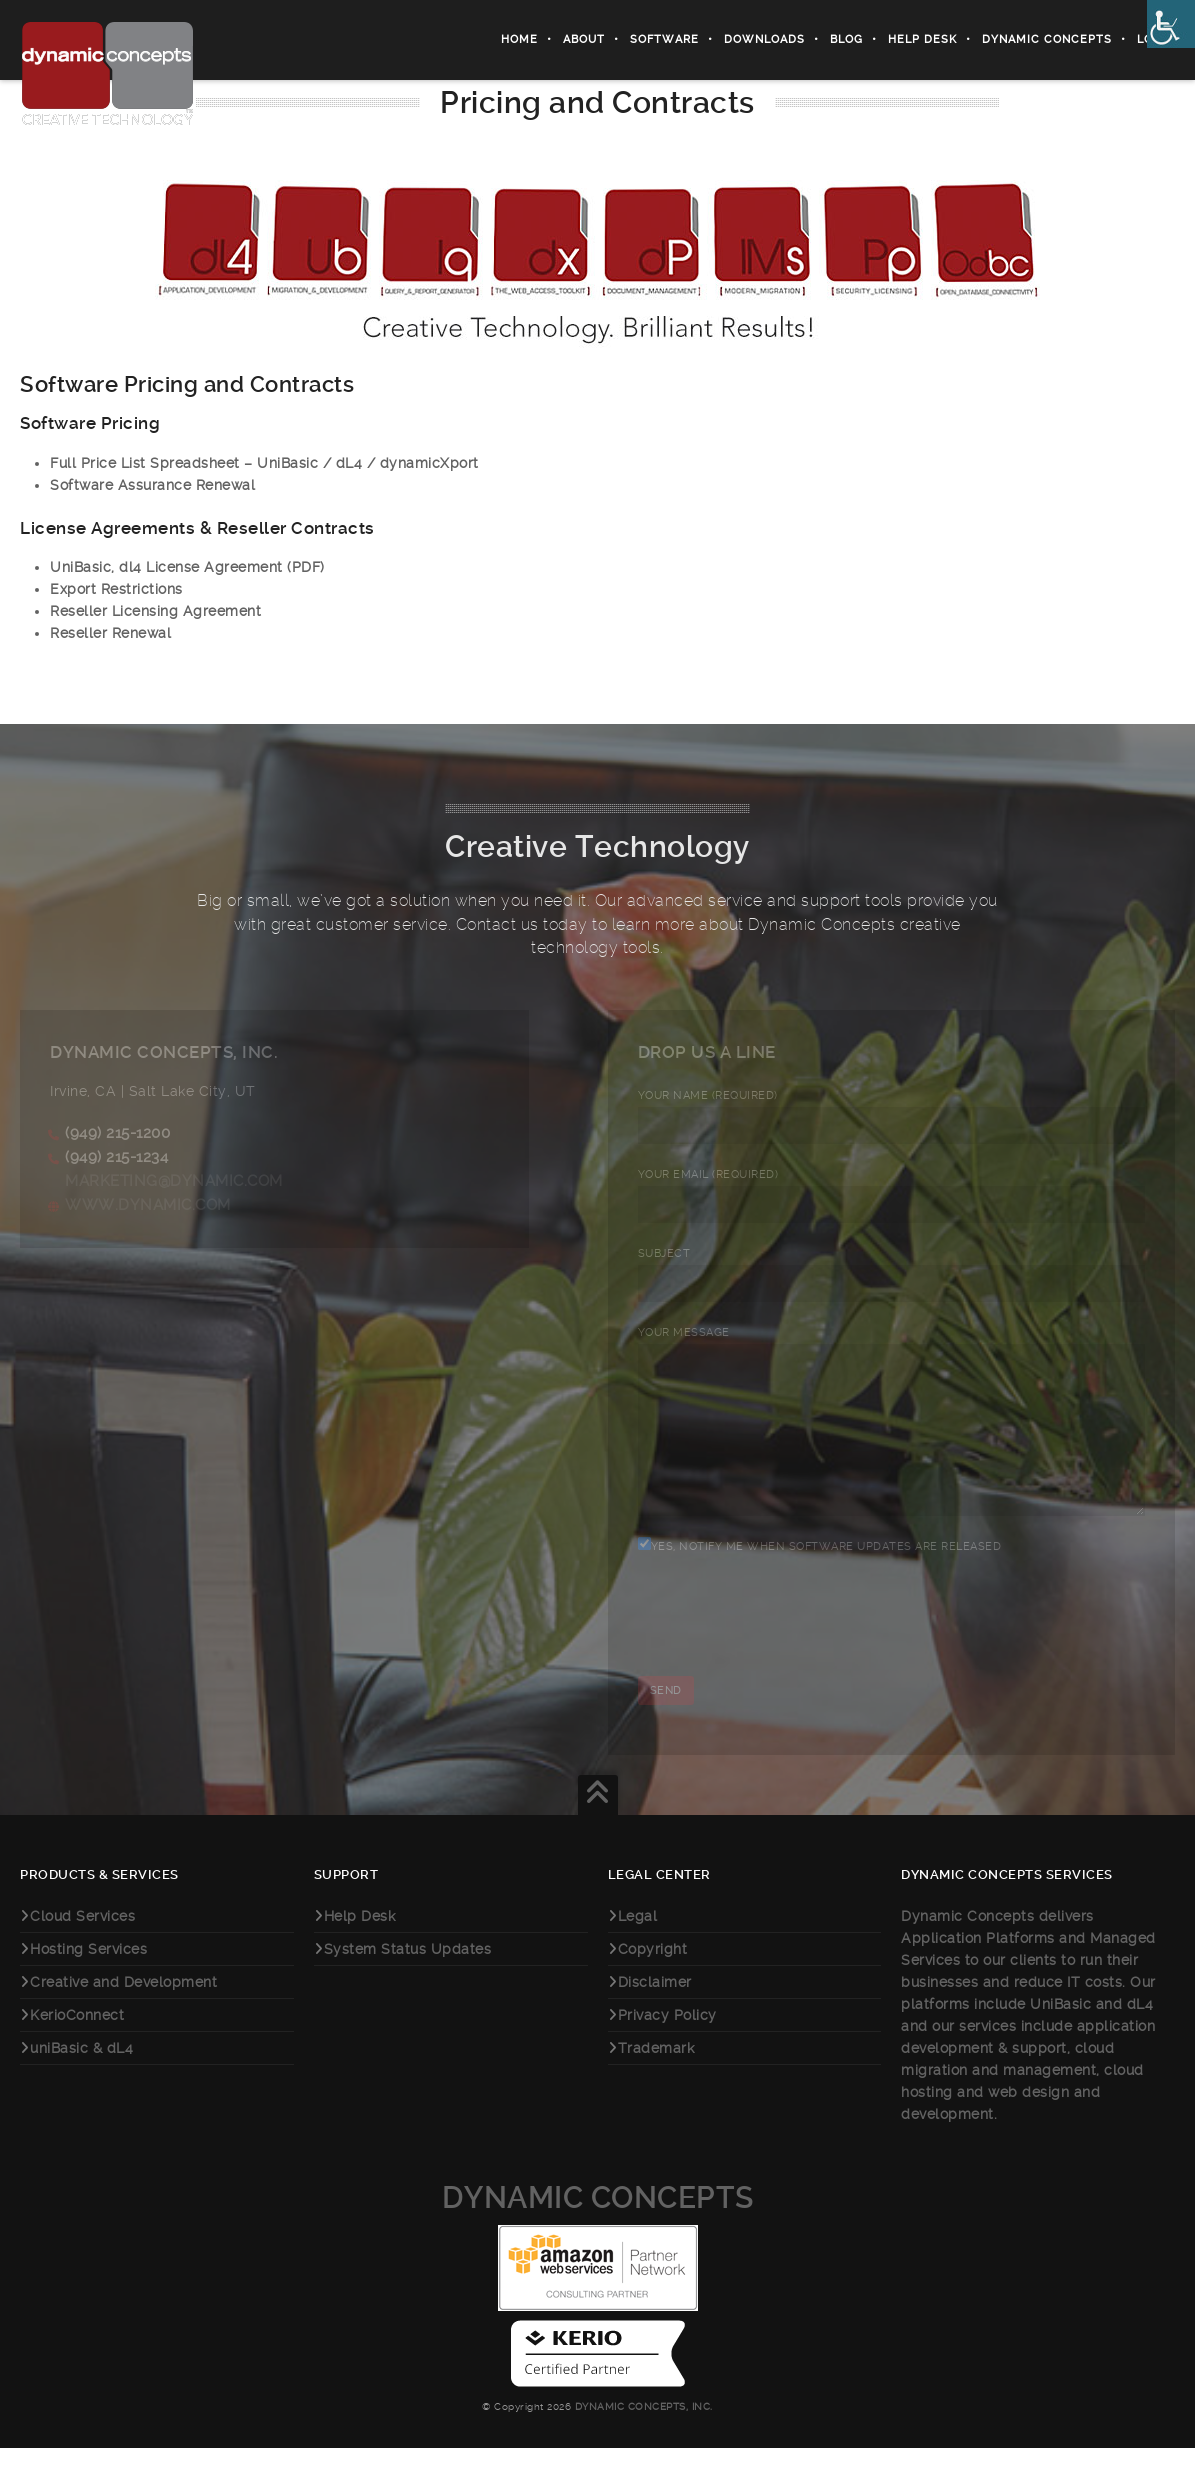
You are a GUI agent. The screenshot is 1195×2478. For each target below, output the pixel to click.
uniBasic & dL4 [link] (81, 2078)
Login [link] (1156, 39)
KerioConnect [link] (77, 2045)
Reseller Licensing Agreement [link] (155, 611)
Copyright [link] (653, 1979)
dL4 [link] (1140, 2034)
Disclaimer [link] (655, 2012)
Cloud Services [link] (82, 1946)
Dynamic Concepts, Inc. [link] (642, 2436)
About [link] (584, 39)
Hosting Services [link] (88, 1979)
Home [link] (519, 39)
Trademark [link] (656, 2078)
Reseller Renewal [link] (110, 633)
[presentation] (790, 1661)
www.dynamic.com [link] (148, 1205)
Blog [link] (846, 39)
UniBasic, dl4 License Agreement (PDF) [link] (187, 567)
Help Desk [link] (922, 39)
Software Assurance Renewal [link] (152, 485)
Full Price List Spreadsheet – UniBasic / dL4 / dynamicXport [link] (264, 463)
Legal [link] (638, 1946)
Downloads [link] (764, 39)
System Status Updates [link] (408, 1979)
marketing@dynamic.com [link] (174, 1181)
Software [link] (664, 39)
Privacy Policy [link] (667, 2045)
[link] (1171, 24)
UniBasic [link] (1060, 2034)
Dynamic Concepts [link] (1047, 39)
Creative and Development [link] (123, 2012)
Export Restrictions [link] (116, 589)
